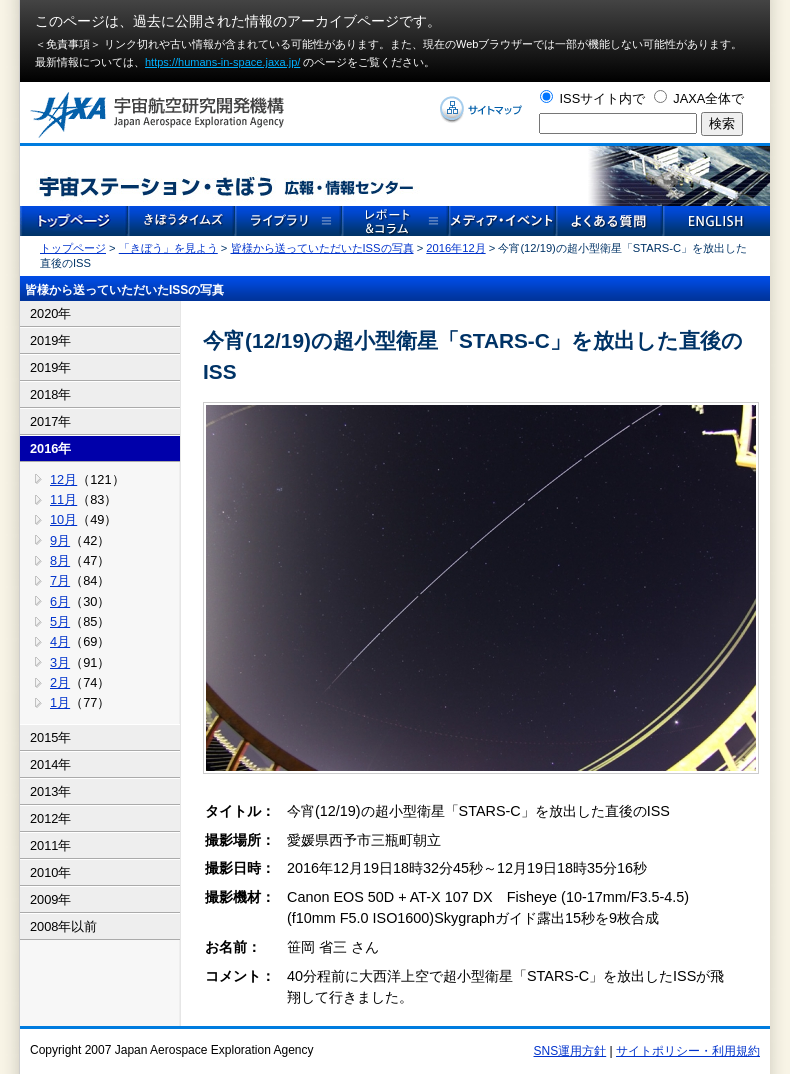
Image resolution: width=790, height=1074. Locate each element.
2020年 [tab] (50, 313)
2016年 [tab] (50, 448)
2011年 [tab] (50, 845)
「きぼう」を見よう (168, 248)
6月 (60, 601)
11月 (63, 499)
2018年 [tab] (50, 394)
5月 (60, 621)
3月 (60, 662)
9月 (60, 540)
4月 (60, 641)
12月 (63, 479)
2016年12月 (455, 248)
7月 (60, 580)
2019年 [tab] (50, 340)
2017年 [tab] (50, 421)
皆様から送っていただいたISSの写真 (322, 248)
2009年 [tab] (50, 899)
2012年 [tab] (50, 818)
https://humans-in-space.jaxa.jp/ (222, 62)
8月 (60, 560)
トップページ (73, 248)
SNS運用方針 (570, 1051)
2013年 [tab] (50, 791)
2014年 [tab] (50, 764)
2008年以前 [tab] (63, 926)
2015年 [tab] (50, 737)
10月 (63, 519)
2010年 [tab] (50, 872)
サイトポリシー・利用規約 (688, 1051)
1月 (60, 702)
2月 (60, 682)
